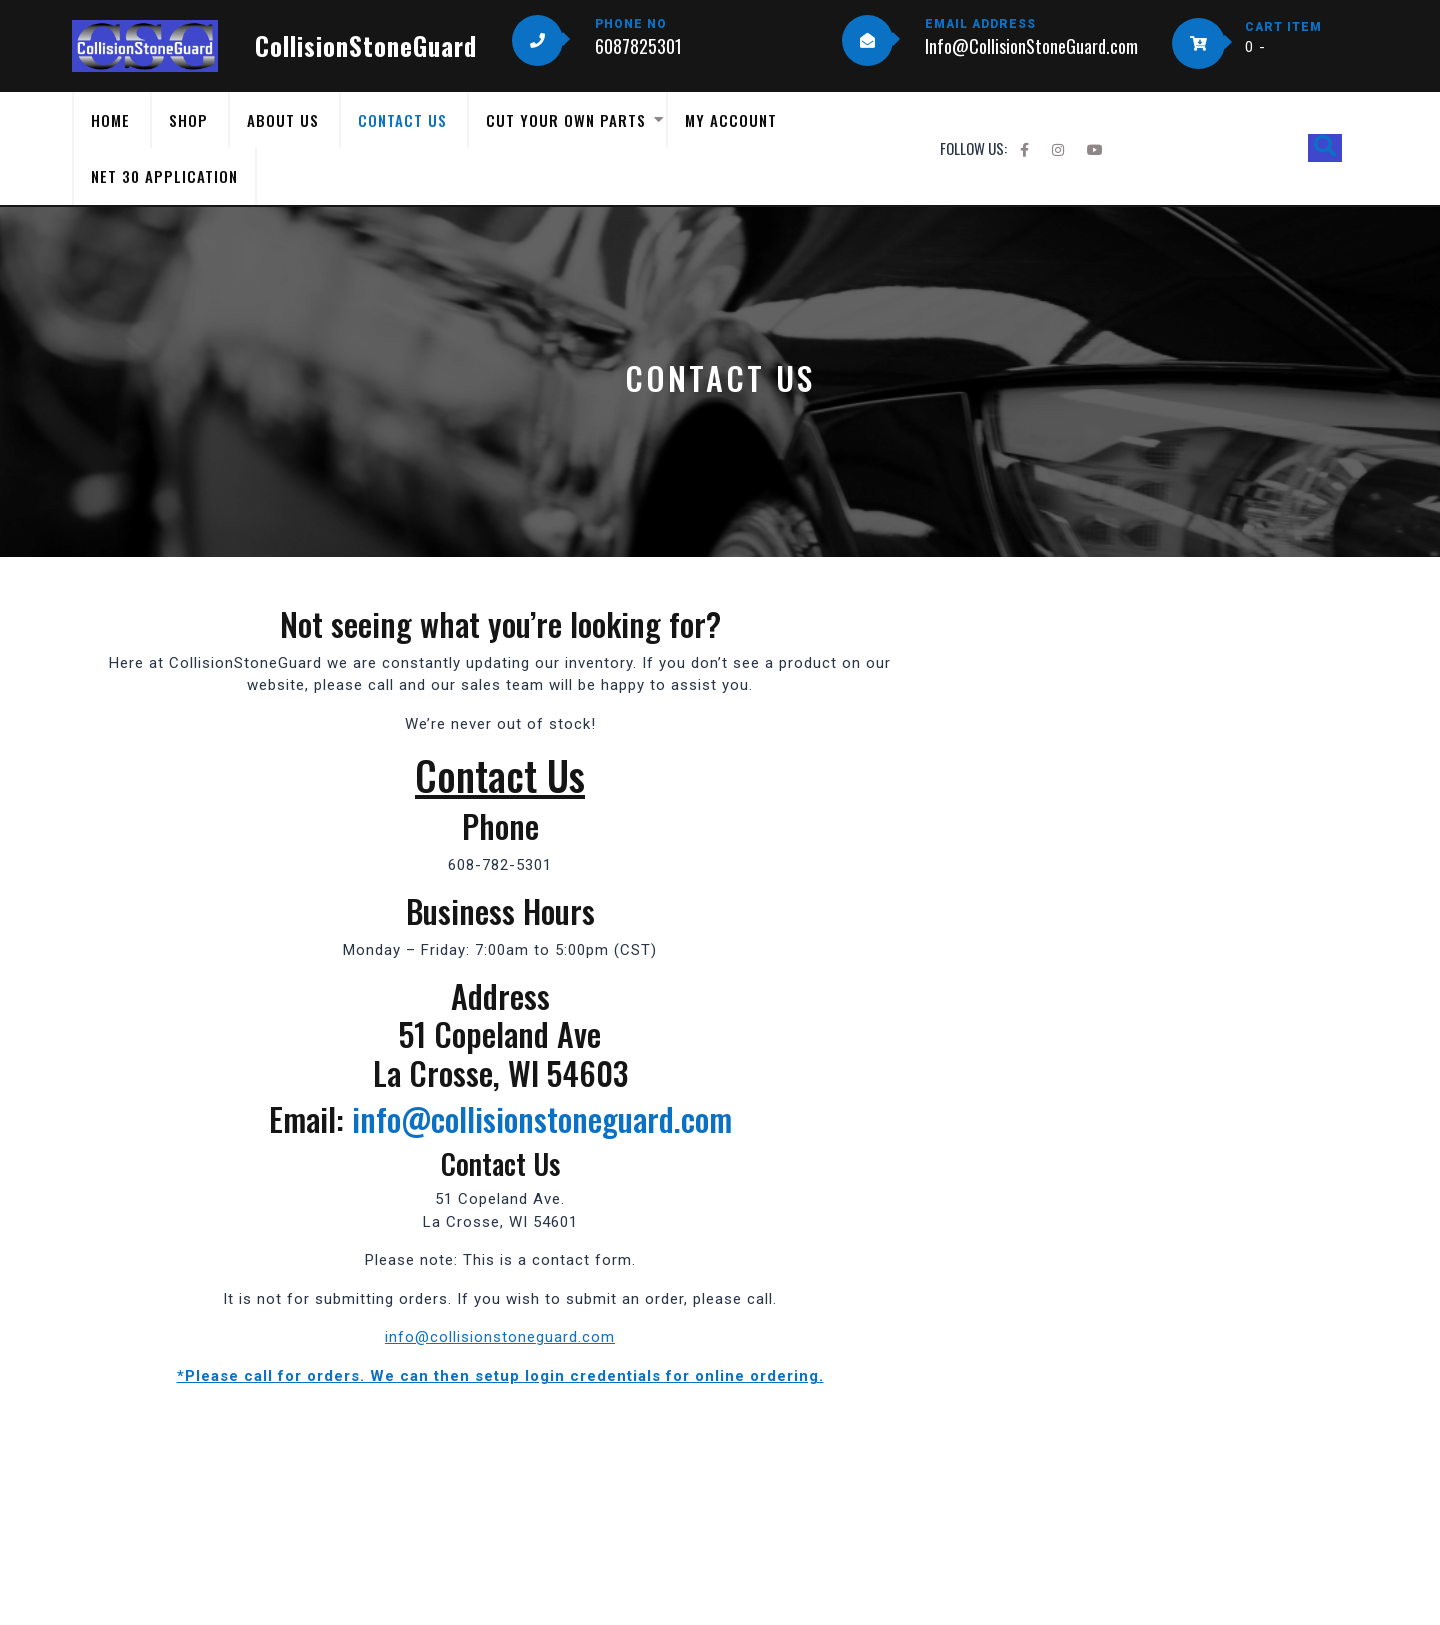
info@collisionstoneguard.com (542, 1118)
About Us (283, 120)
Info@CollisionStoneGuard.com (1031, 46)
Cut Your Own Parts (566, 120)
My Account (731, 120)
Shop (188, 120)
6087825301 (638, 46)
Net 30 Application (164, 176)
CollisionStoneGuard (366, 45)
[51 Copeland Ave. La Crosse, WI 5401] (500, 1478)
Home (110, 120)
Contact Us (402, 120)
